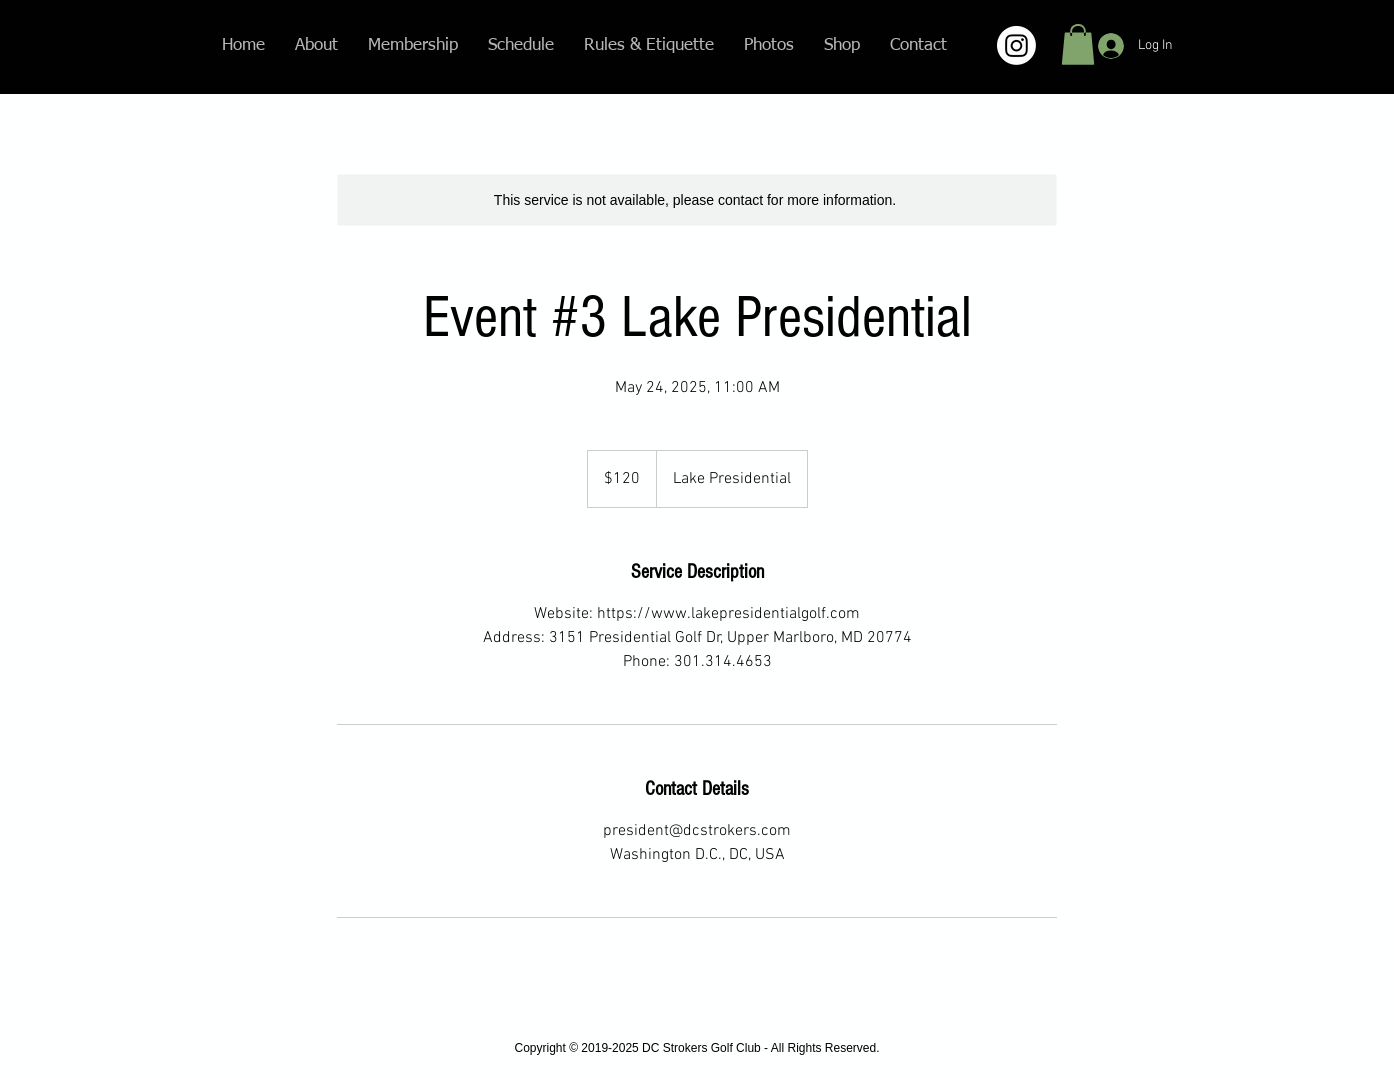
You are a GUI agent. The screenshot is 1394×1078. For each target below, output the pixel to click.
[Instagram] (1016, 45)
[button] (1078, 44)
